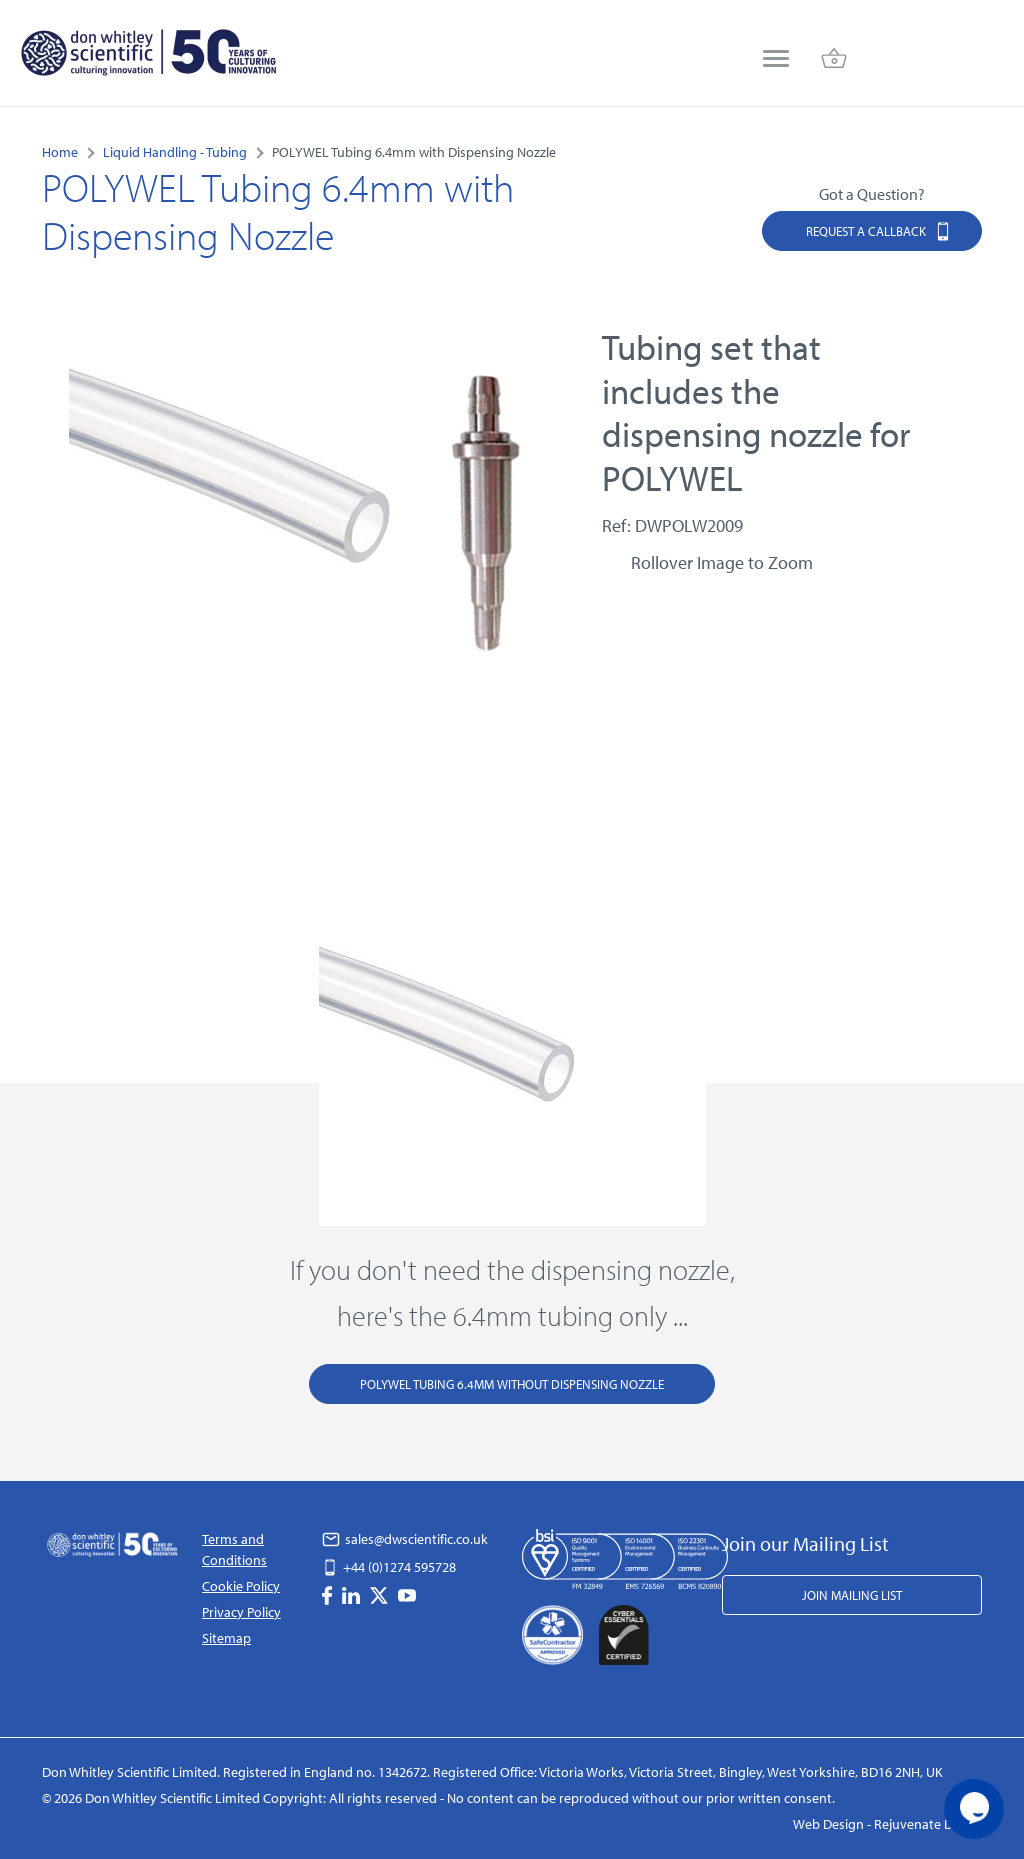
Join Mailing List (852, 1595)
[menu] (776, 60)
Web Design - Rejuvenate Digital (887, 1824)
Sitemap (226, 1638)
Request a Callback (879, 230)
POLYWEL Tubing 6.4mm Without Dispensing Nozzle (512, 1384)
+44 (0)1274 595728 (389, 1567)
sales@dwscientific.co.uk (405, 1539)
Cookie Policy (241, 1586)
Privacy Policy (241, 1612)
